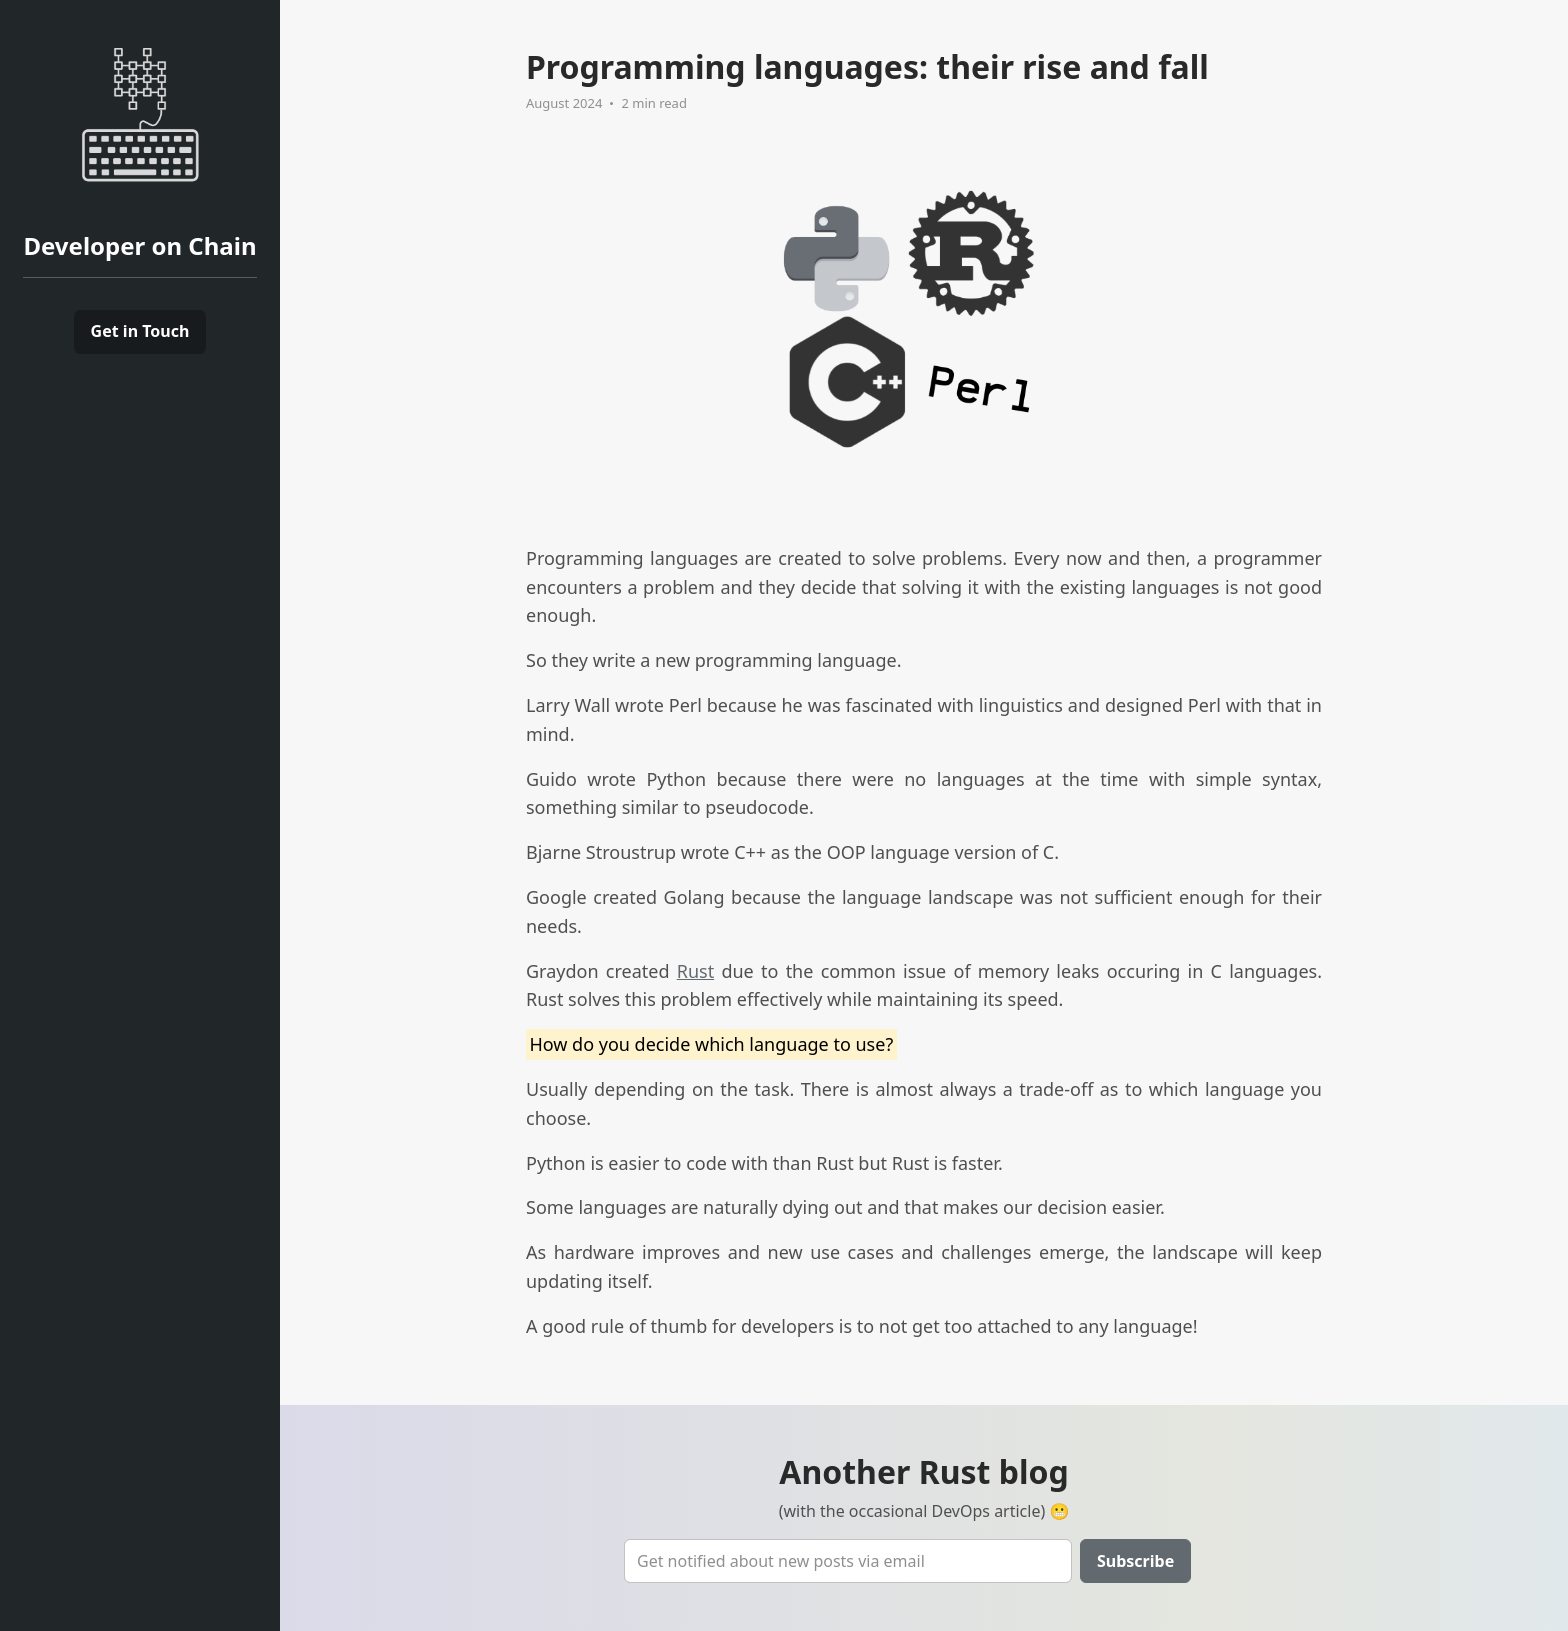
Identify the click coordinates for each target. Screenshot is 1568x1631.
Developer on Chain (139, 245)
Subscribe (1135, 1561)
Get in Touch (140, 331)
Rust (695, 971)
